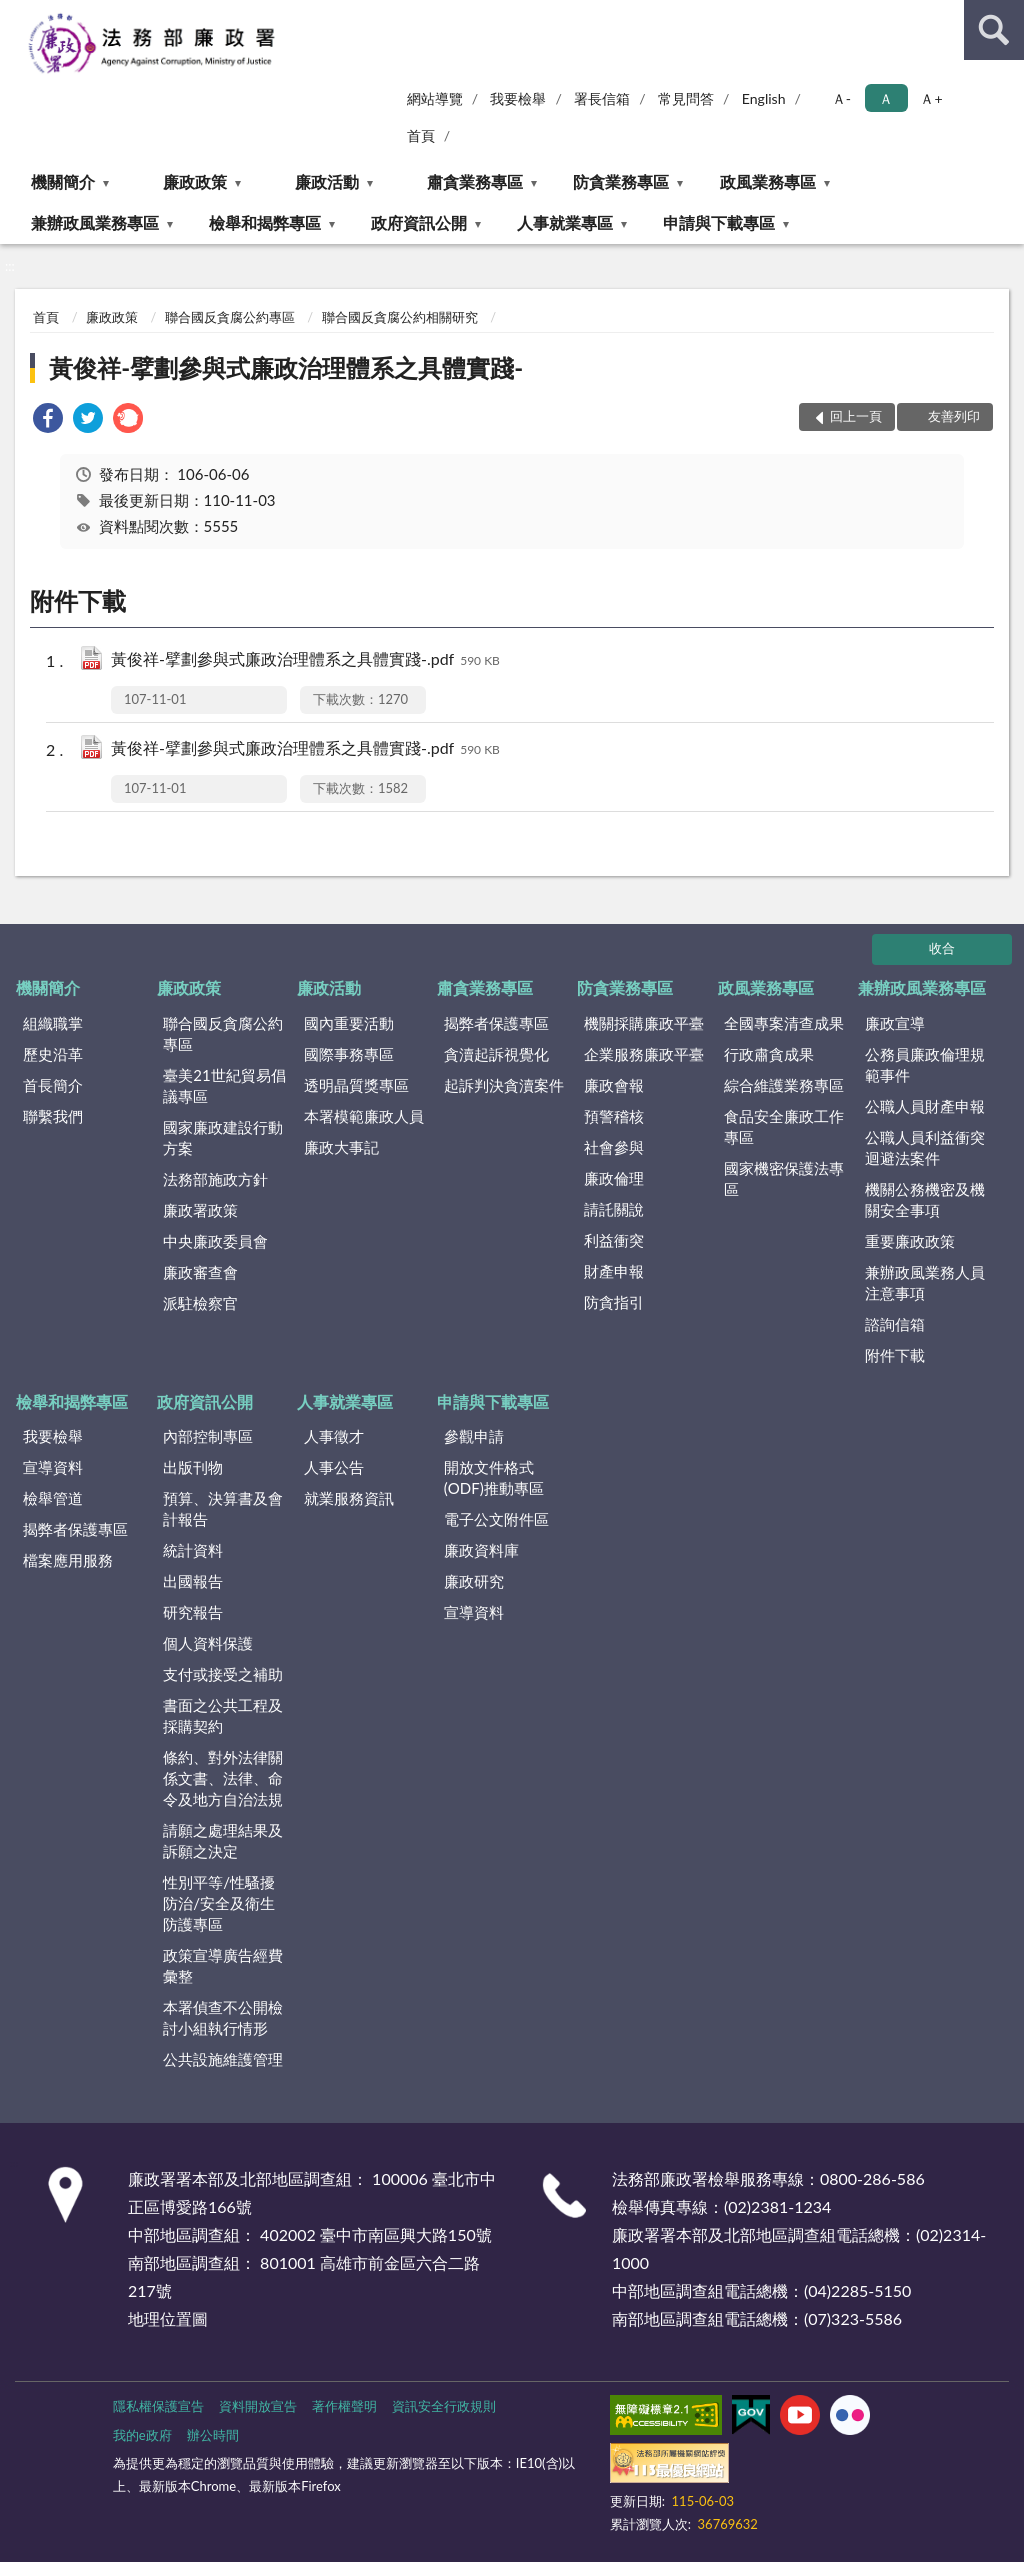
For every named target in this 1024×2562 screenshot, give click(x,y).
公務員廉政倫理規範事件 (925, 1064)
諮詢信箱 (895, 1324)
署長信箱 (602, 98)
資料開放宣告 (258, 2406)
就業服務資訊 (349, 1498)
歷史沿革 (53, 1054)
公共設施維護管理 (223, 2059)
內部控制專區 (208, 1436)
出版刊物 (193, 1467)
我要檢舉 (518, 98)
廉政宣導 (895, 1023)
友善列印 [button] (954, 416)
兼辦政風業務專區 (95, 222)
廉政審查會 (200, 1272)
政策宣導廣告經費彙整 (223, 1965)
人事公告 (334, 1467)
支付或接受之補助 (223, 1674)
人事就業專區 (565, 222)
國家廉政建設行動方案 (223, 1137)
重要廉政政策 (910, 1241)
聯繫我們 (53, 1116)
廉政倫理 (614, 1178)
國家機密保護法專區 (784, 1178)
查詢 (994, 30)
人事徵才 (334, 1436)
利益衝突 (614, 1240)
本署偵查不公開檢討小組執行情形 (223, 2017)
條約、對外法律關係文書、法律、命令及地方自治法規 (223, 1778)
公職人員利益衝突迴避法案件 (925, 1147)
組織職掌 (53, 1023)
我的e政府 (142, 2435)
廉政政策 (195, 181)
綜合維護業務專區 (784, 1085)
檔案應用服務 (68, 1560)
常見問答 (686, 98)
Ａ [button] (886, 98)
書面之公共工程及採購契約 (223, 1715)
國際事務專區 (349, 1054)
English (764, 98)
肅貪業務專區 (475, 181)
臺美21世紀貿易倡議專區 (224, 1085)
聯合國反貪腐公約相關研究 (400, 317)
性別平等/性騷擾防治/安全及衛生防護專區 (219, 1903)
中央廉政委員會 (215, 1241)
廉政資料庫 (481, 1550)
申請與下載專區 (719, 222)
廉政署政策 (200, 1210)
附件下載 (895, 1355)
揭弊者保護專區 (496, 1023)
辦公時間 (213, 2435)
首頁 (421, 135)
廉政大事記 (341, 1147)
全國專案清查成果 (784, 1023)
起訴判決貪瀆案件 (504, 1085)
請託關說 (614, 1209)
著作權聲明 (344, 2406)
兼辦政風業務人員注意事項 (925, 1282)
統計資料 (193, 1550)
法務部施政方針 (215, 1179)
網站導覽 (435, 98)
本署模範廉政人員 (364, 1116)
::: (16, 15)
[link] (48, 420)
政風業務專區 (768, 181)
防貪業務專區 (621, 181)
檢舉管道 (53, 1498)
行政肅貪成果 (769, 1054)
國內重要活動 (349, 1023)
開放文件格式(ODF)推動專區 (494, 1477)
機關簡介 (63, 181)
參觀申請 (474, 1436)
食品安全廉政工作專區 (784, 1126)
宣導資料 (53, 1467)
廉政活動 (327, 181)
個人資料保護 (208, 1643)
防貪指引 (614, 1302)
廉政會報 (614, 1085)
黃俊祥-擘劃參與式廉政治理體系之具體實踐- (286, 367)
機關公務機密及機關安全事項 (925, 1199)
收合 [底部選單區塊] (942, 948)
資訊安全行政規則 (444, 2406)
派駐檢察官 (200, 1303)
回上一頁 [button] (856, 416)
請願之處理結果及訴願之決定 (223, 1840)
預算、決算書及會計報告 (223, 1508)
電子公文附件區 (496, 1519)
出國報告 (193, 1581)
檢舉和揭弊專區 (265, 222)
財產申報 (614, 1271)
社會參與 (614, 1147)
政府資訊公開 (419, 222)
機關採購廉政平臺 (644, 1023)
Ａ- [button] (841, 98)
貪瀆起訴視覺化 (496, 1054)
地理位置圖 (168, 2318)
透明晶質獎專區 (356, 1085)
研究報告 (193, 1612)
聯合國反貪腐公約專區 (230, 317)
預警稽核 (614, 1116)
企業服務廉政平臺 (644, 1054)
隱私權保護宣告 (158, 2406)
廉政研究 (474, 1581)
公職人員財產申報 (925, 1106)
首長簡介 (53, 1085)
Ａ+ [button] (931, 98)
